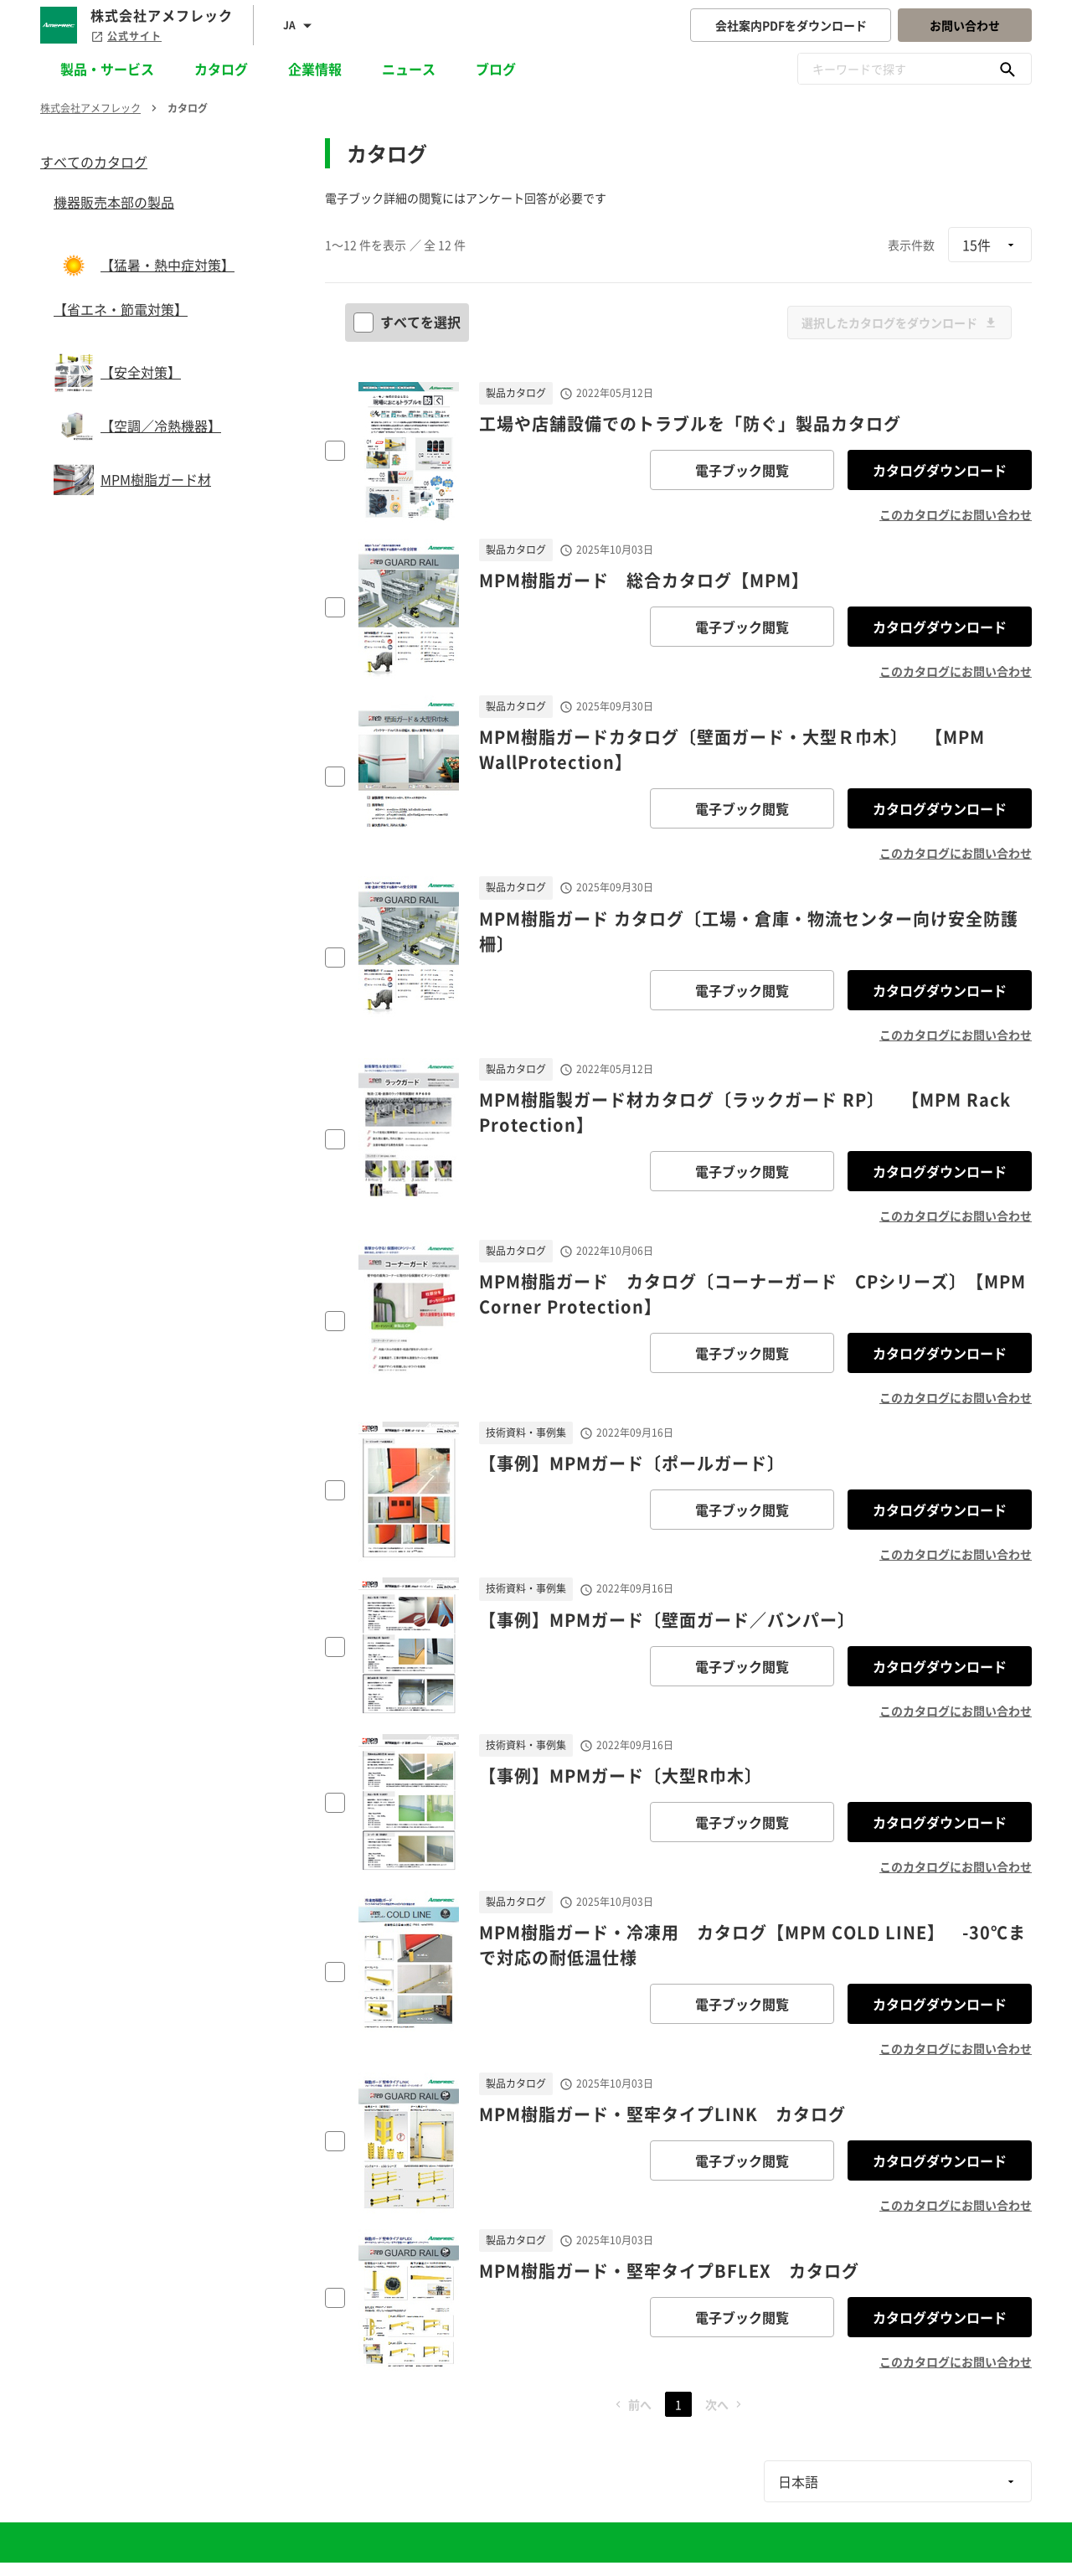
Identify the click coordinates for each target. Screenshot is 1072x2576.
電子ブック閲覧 (742, 470)
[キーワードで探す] (1007, 68)
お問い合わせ (965, 25)
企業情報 (315, 69)
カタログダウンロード (940, 470)
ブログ (496, 69)
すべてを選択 (409, 322)
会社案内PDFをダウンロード (791, 25)
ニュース (409, 69)
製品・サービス (107, 69)
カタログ (221, 69)
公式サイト (126, 36)
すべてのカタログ (93, 162)
